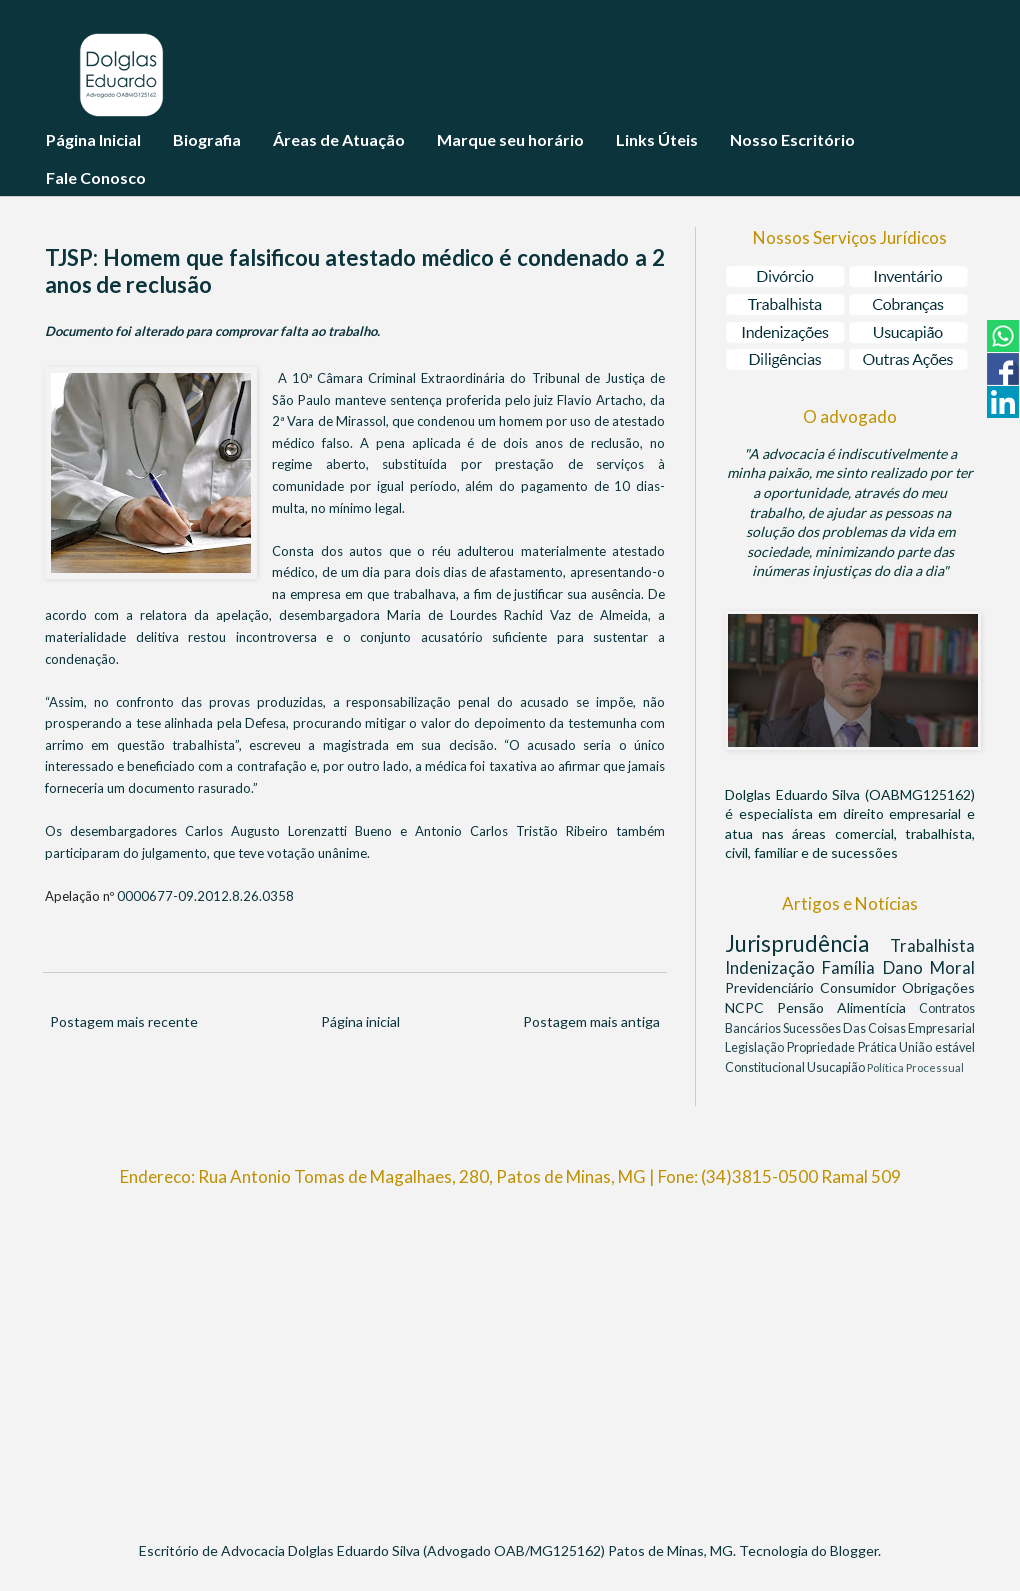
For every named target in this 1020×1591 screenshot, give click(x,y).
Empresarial (941, 1028)
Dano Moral (929, 967)
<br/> (510, 1355)
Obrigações (938, 987)
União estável (937, 1047)
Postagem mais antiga (591, 1021)
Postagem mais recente (124, 1021)
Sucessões (813, 1028)
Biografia (207, 139)
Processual (935, 1067)
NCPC (751, 1007)
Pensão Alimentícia (848, 1007)
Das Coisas (875, 1028)
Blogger (854, 1550)
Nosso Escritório (792, 139)
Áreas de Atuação (339, 139)
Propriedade (822, 1047)
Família (852, 967)
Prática (879, 1047)
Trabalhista (932, 945)
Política (886, 1067)
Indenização (773, 967)
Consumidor (861, 987)
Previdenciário (772, 987)
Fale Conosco (96, 177)
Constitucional (766, 1067)
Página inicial (360, 1021)
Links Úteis (657, 139)
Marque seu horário (510, 139)
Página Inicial (93, 139)
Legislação (756, 1047)
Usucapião (837, 1067)
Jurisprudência (807, 943)
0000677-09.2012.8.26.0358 (205, 896)
